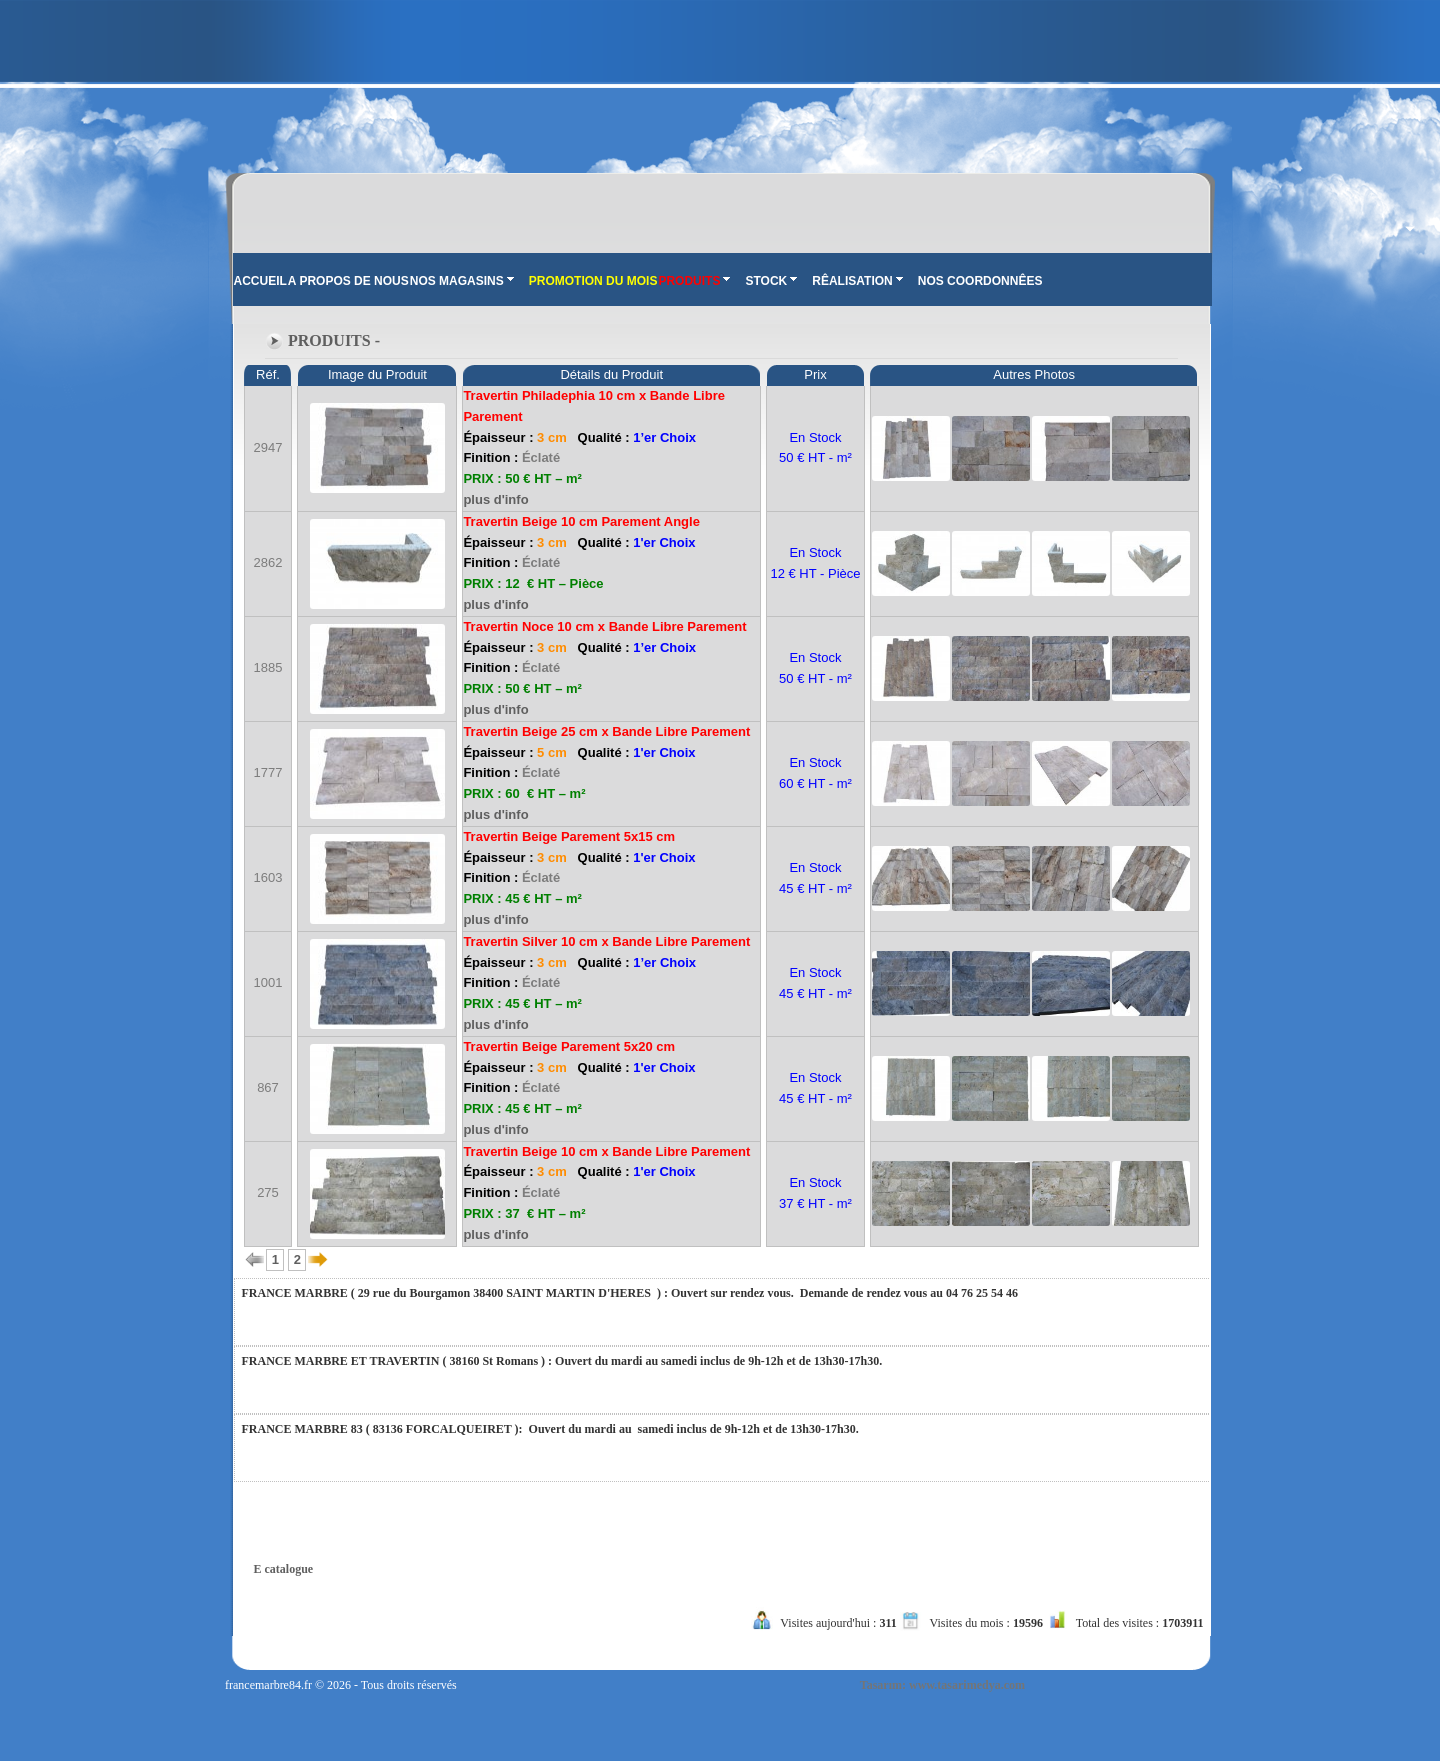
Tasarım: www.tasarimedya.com (942, 1685)
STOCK (771, 281)
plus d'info (495, 499)
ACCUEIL (260, 281)
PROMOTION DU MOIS (593, 281)
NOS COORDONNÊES (980, 281)
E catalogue (284, 1569)
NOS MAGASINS (462, 281)
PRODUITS (694, 281)
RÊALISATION (857, 281)
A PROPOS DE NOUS (348, 281)
